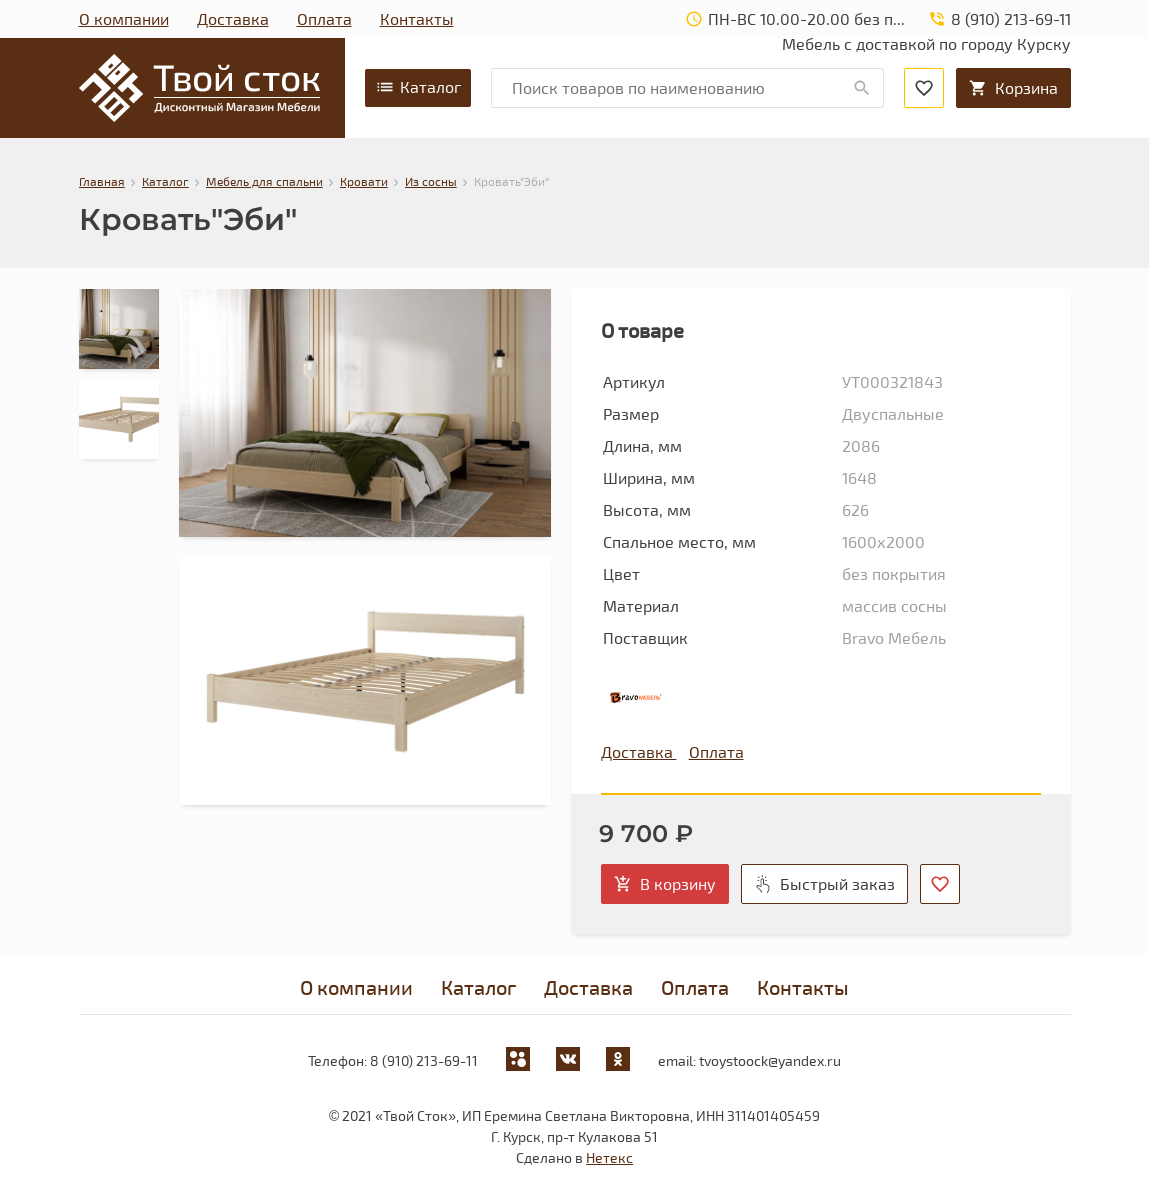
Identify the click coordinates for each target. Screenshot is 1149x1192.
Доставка (233, 18)
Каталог (418, 87)
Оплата (324, 18)
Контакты (417, 18)
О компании (124, 18)
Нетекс (609, 1157)
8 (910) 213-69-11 (424, 1060)
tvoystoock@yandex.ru (770, 1060)
